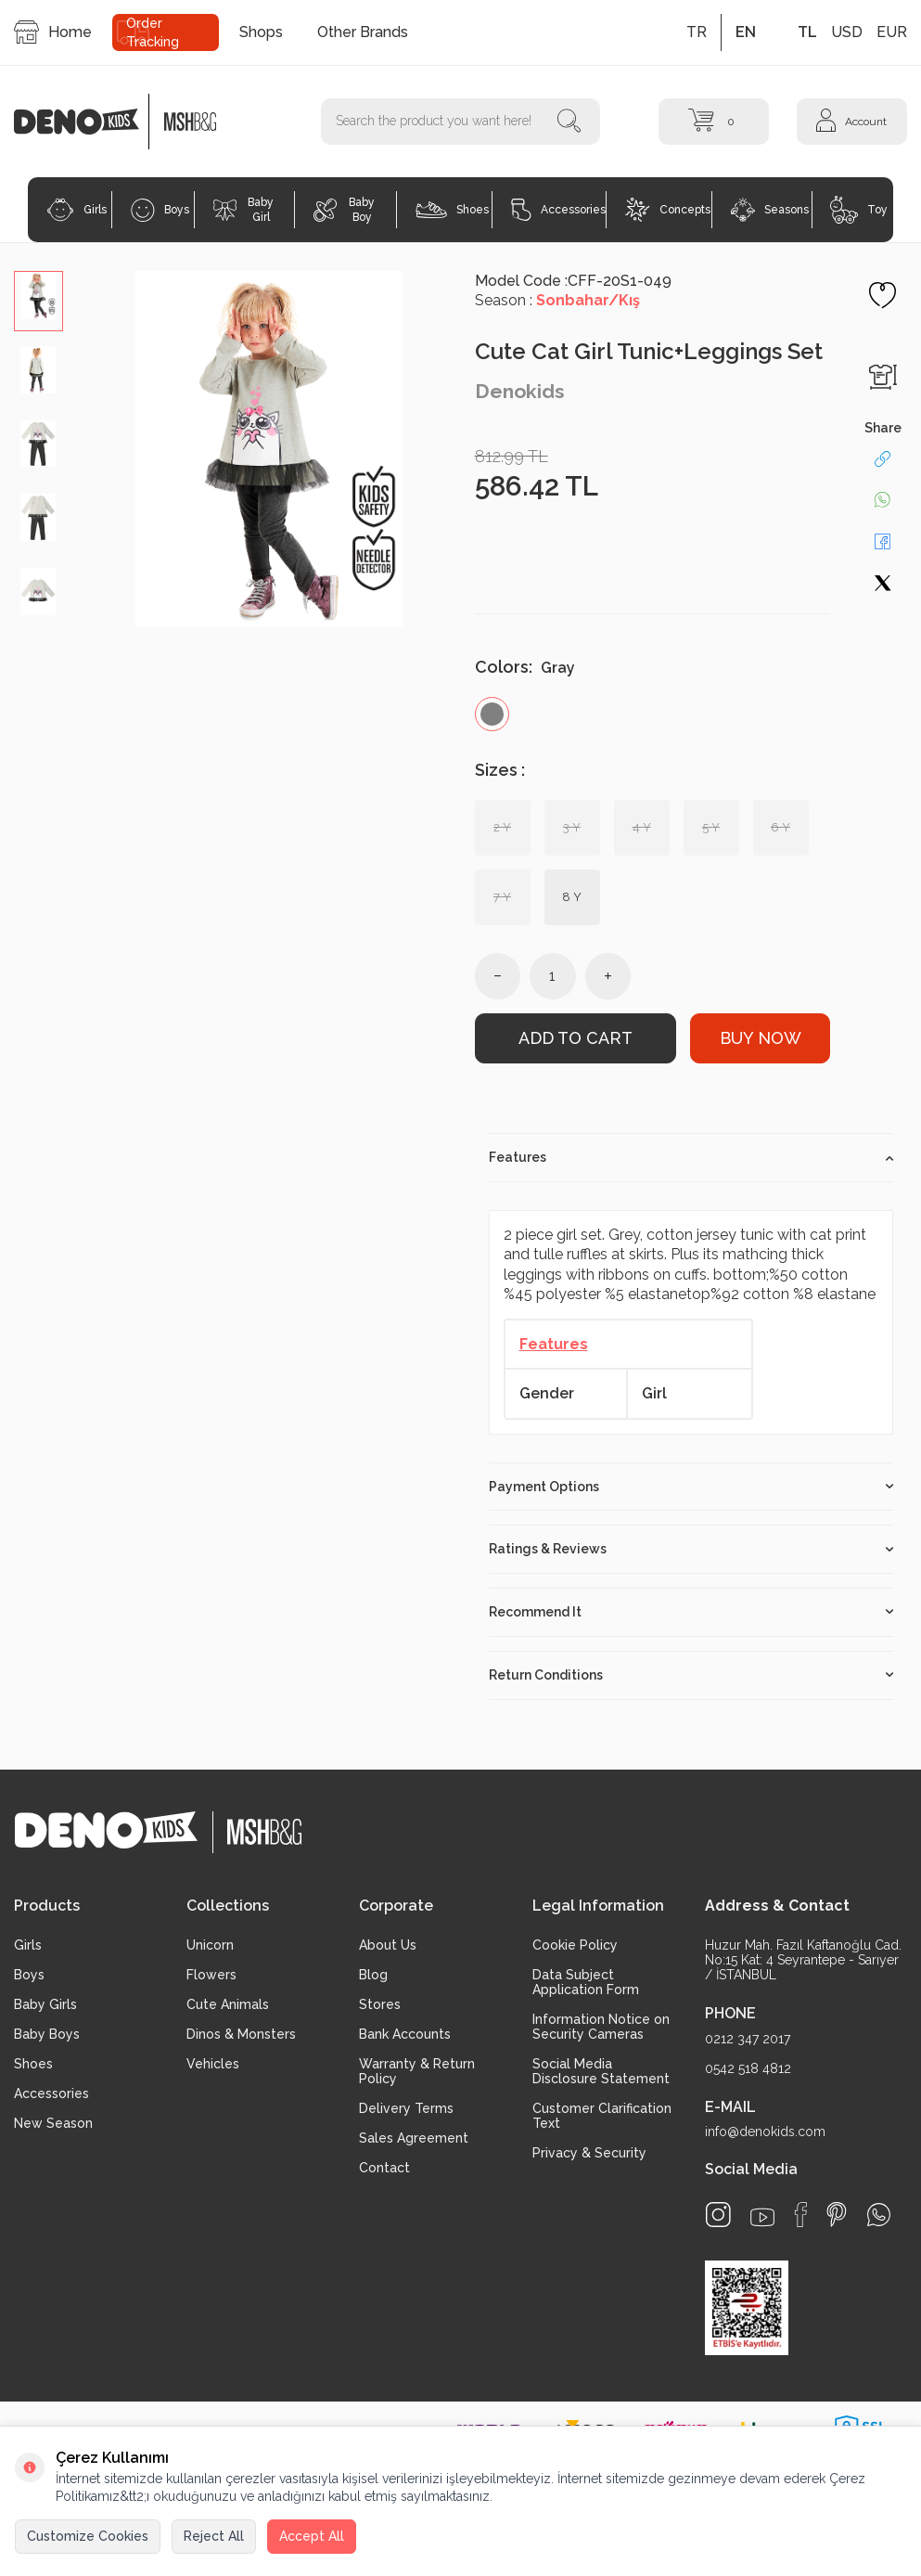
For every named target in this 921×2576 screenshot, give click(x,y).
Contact (384, 2167)
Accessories (558, 210)
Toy (859, 210)
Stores (380, 2004)
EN (746, 32)
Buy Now (760, 1038)
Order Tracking (152, 32)
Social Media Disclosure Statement (601, 2071)
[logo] (86, 121)
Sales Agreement (413, 2138)
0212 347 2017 (747, 2038)
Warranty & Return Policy (417, 2071)
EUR (891, 32)
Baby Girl (243, 210)
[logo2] (189, 121)
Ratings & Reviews (691, 1548)
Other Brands (362, 32)
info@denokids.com (765, 2131)
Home (53, 32)
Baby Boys (47, 2034)
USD (847, 32)
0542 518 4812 (748, 2068)
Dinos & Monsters (241, 2034)
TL (807, 32)
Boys (160, 210)
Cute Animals (227, 2004)
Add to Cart (575, 1038)
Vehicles (212, 2063)
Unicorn (210, 1945)
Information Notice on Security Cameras (601, 2026)
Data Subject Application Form (585, 1982)
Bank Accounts (405, 2034)
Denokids (520, 391)
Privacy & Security (589, 2152)
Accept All (311, 2536)
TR (696, 32)
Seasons (770, 210)
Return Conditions (691, 1675)
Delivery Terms (406, 2108)
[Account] (852, 121)
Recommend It (691, 1611)
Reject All (214, 2536)
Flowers (211, 1974)
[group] (269, 449)
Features (691, 1157)
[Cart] (714, 121)
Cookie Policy (575, 1945)
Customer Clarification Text (602, 2116)
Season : (557, 300)
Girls (76, 210)
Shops (261, 32)
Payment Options (691, 1486)
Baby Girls (45, 2004)
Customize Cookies (87, 2536)
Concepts (667, 210)
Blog (373, 1974)
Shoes (452, 209)
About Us (387, 1945)
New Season (53, 2123)
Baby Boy (344, 210)
